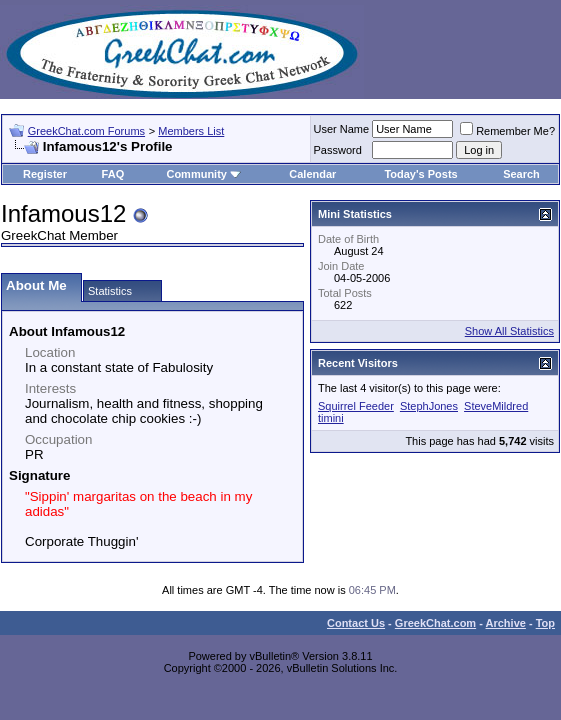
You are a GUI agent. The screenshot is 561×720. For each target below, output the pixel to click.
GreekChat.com (435, 623)
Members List (191, 131)
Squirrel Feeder (356, 406)
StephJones (429, 406)
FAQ (113, 174)
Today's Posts (420, 174)
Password (338, 150)
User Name (342, 129)
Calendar (312, 174)
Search (521, 174)
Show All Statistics (509, 331)
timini (331, 418)
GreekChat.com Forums (86, 131)
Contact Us (356, 623)
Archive (506, 623)
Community (203, 174)
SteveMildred (496, 406)
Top (545, 623)
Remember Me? (507, 131)
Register (45, 174)
